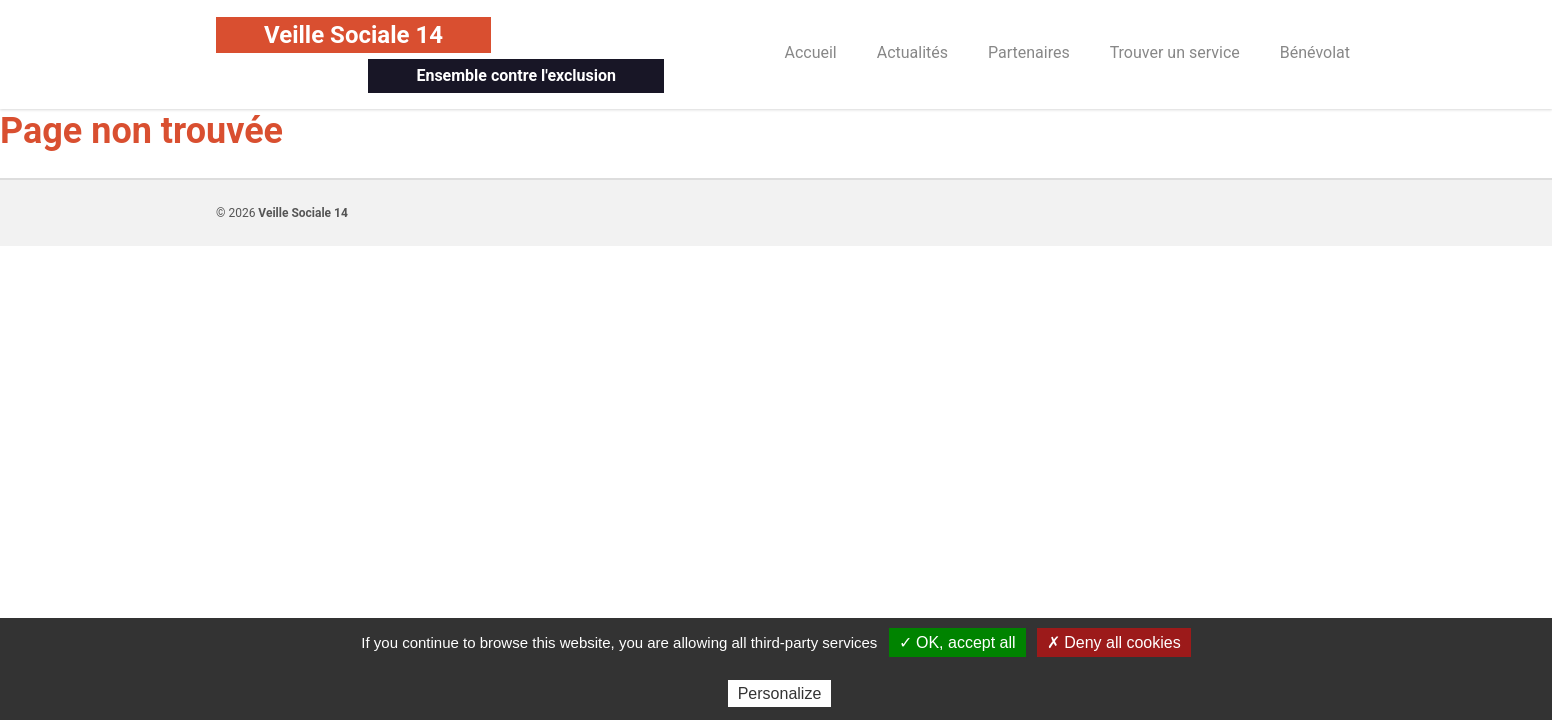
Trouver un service (1175, 52)
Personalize (780, 693)
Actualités (912, 52)
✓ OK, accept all (957, 642)
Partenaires (1029, 52)
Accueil (810, 52)
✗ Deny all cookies (1114, 642)
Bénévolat (1315, 52)
